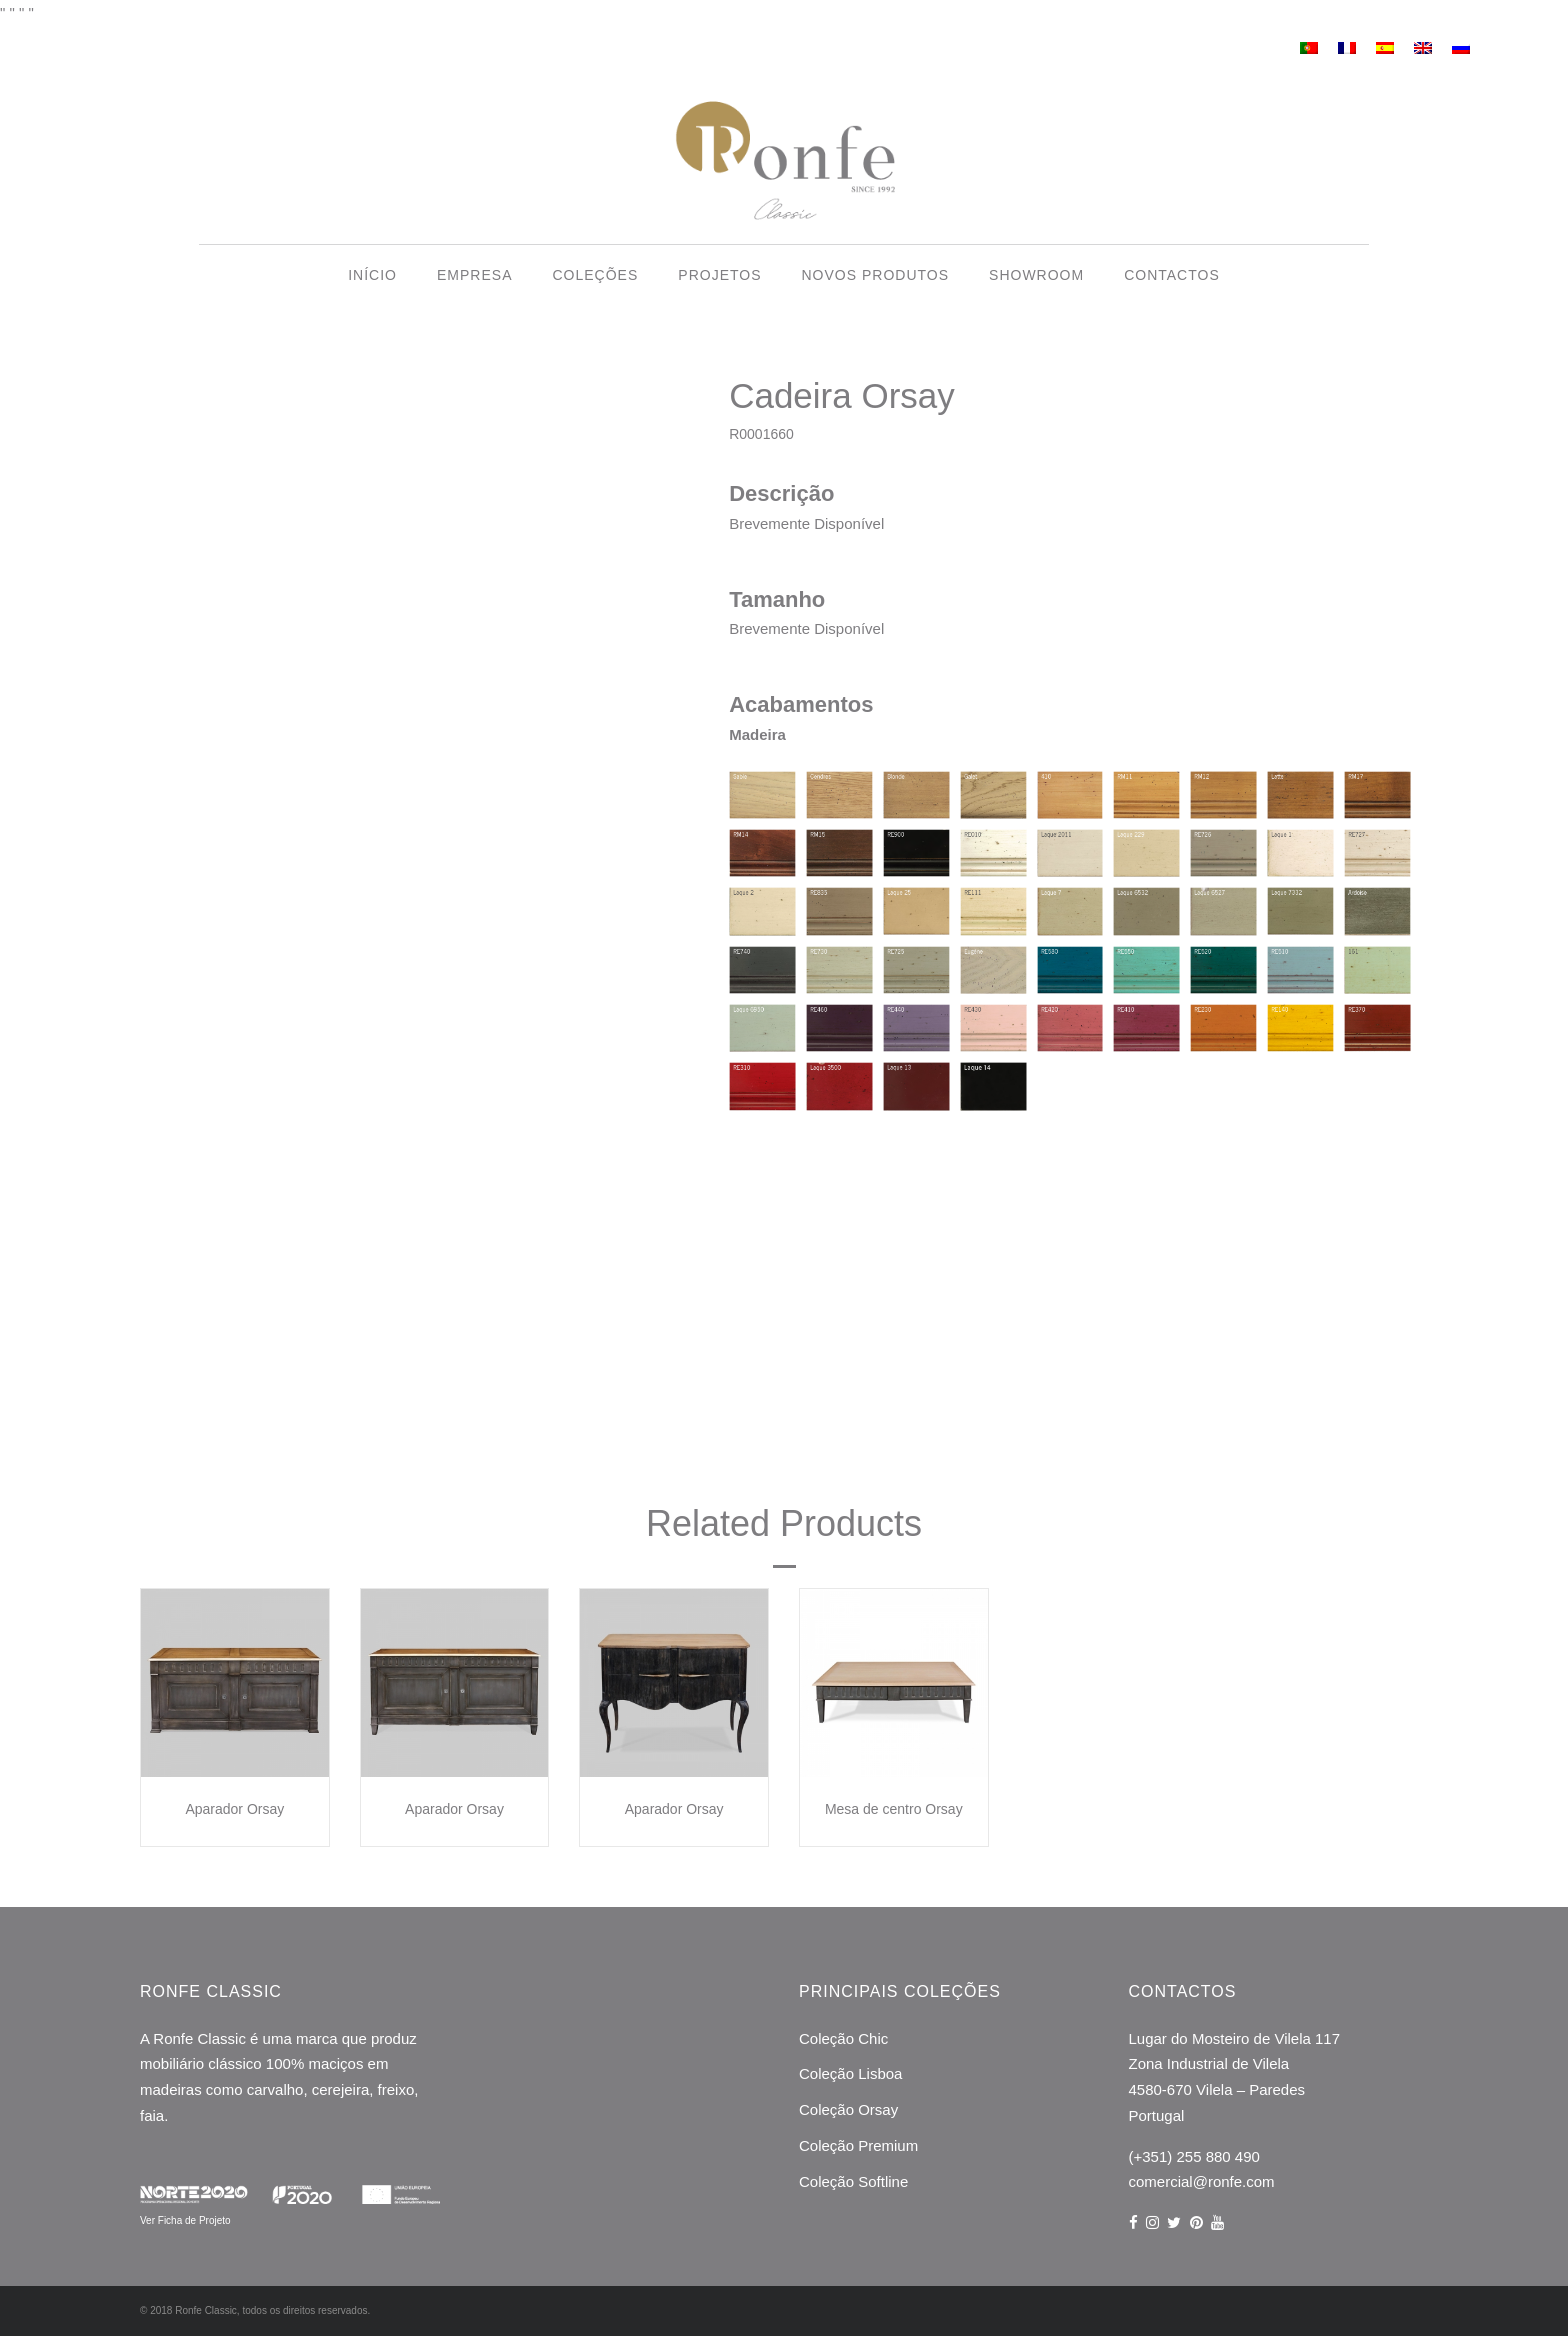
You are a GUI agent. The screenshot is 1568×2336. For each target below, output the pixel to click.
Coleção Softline (853, 2181)
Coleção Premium (858, 2145)
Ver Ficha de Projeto (185, 2220)
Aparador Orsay (234, 1809)
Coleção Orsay (848, 2109)
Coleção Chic (843, 2038)
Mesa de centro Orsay (894, 1809)
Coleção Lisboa (850, 2073)
